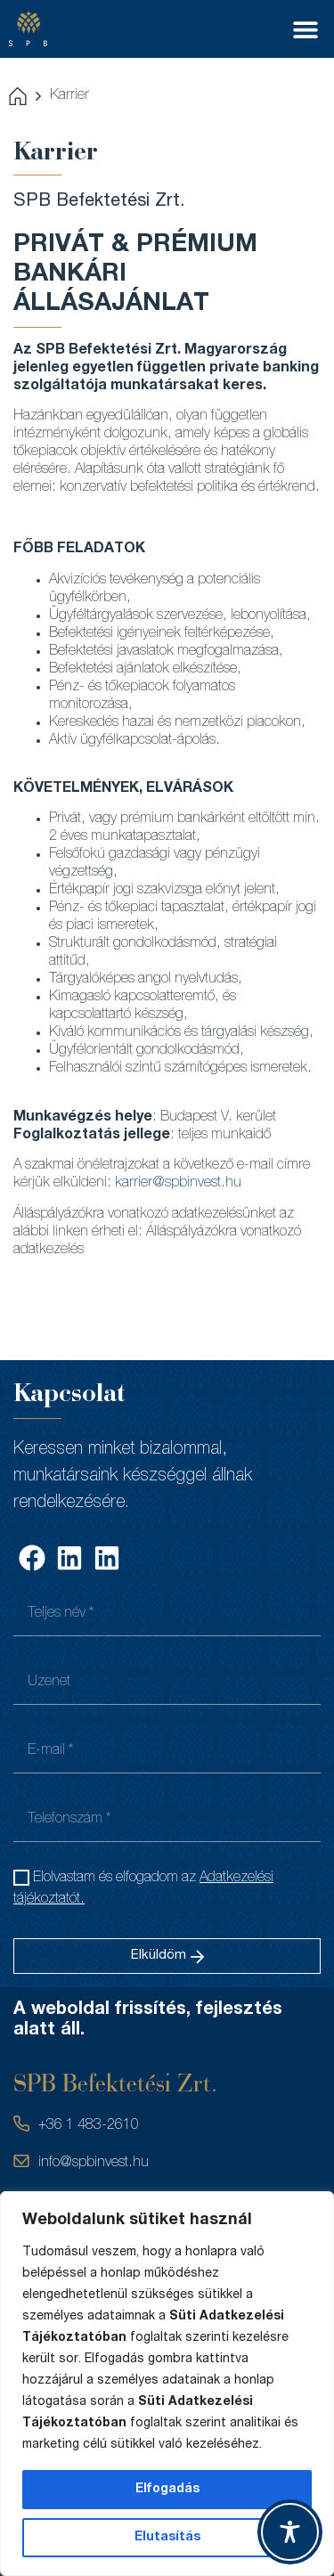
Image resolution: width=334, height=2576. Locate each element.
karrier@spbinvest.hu (178, 1184)
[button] (305, 29)
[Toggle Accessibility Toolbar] (290, 2532)
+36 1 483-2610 (88, 2126)
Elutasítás (167, 2537)
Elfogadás (167, 2489)
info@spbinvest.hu (93, 2163)
